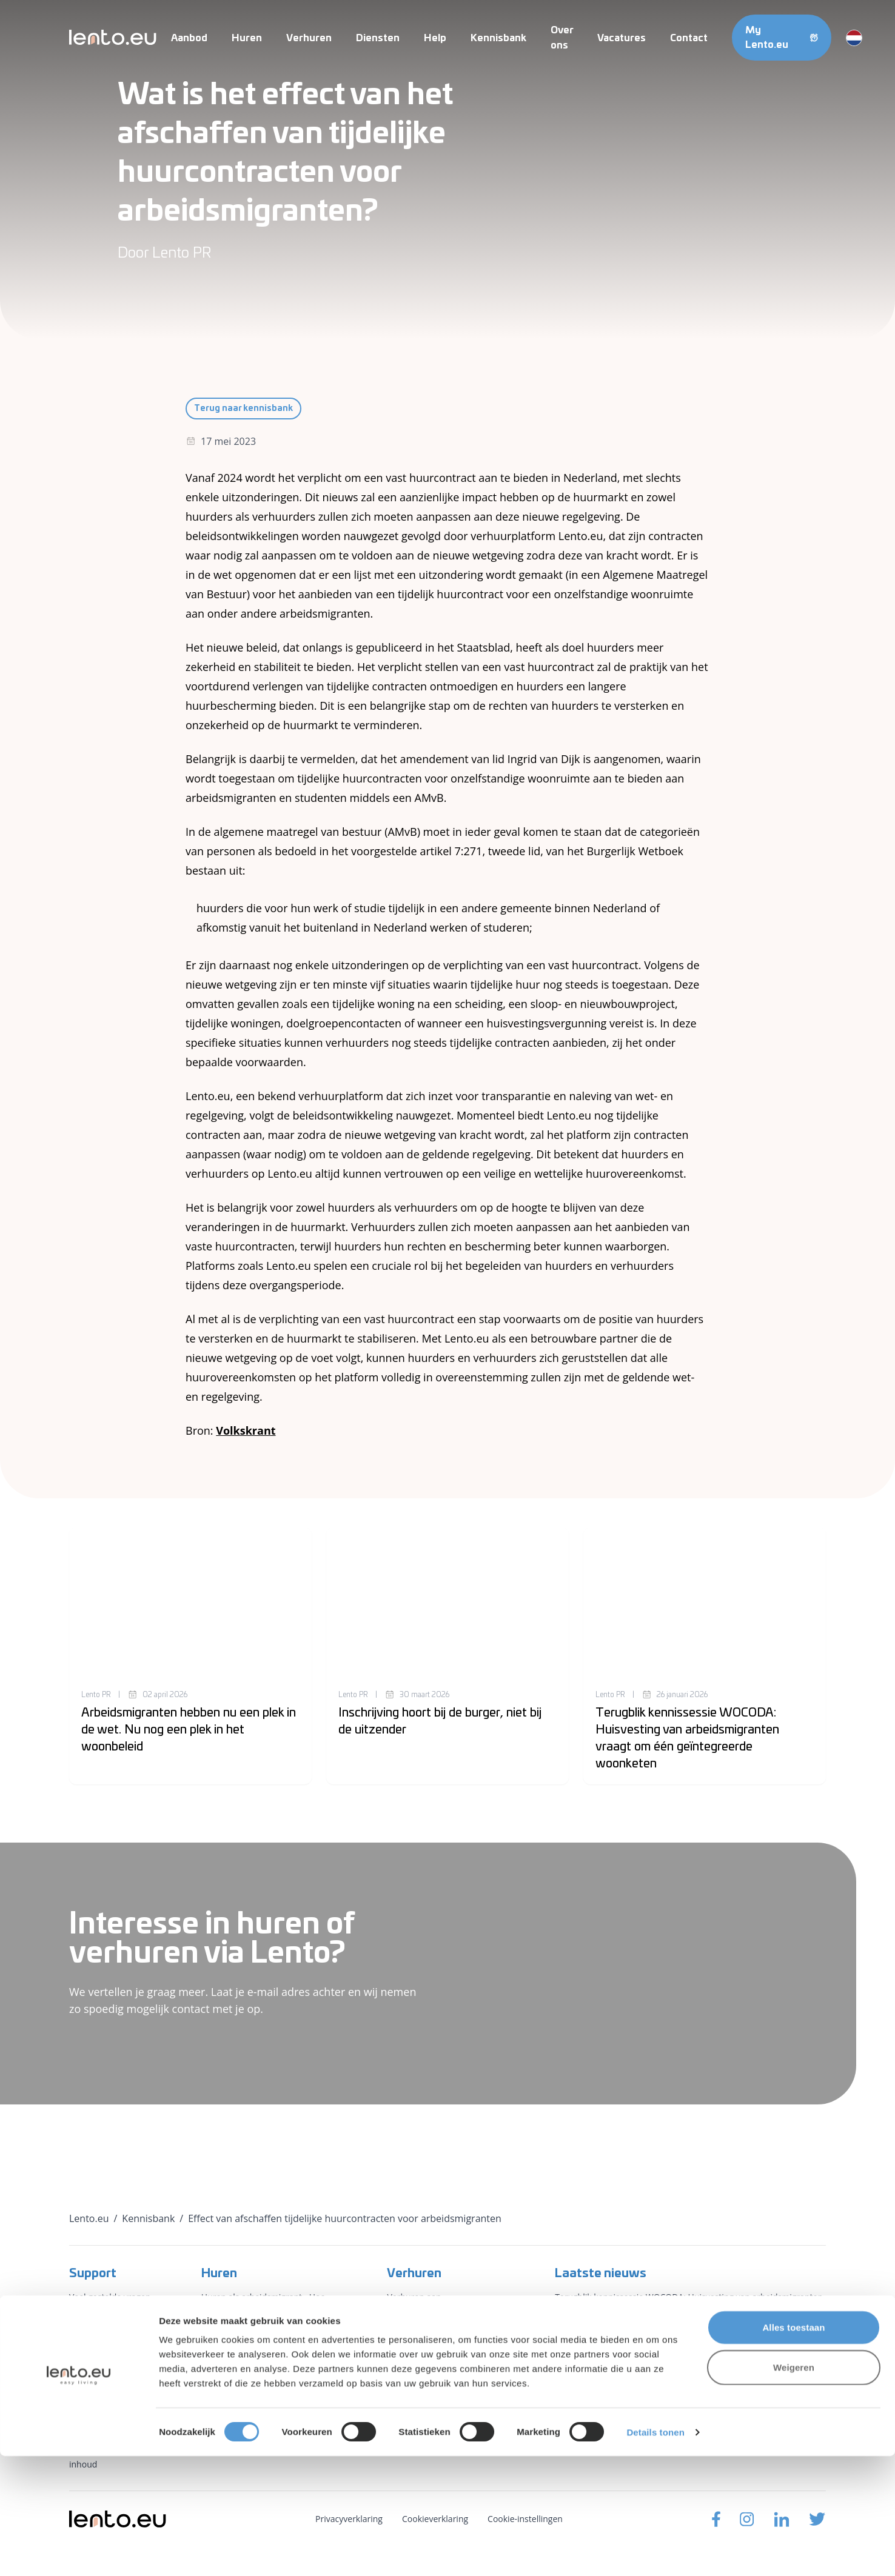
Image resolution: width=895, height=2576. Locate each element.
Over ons (87, 2362)
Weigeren (793, 2487)
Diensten (378, 38)
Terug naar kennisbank (243, 408)
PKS (394, 2369)
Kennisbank (498, 38)
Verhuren (309, 38)
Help (435, 38)
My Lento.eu (781, 37)
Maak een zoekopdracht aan (257, 2369)
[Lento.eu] (112, 37)
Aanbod (189, 38)
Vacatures (621, 38)
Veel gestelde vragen (109, 2297)
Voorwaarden (95, 2406)
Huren (247, 38)
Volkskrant (245, 1430)
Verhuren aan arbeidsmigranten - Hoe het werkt (441, 2311)
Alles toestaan (793, 2447)
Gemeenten (410, 2348)
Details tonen (655, 2552)
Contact (689, 38)
